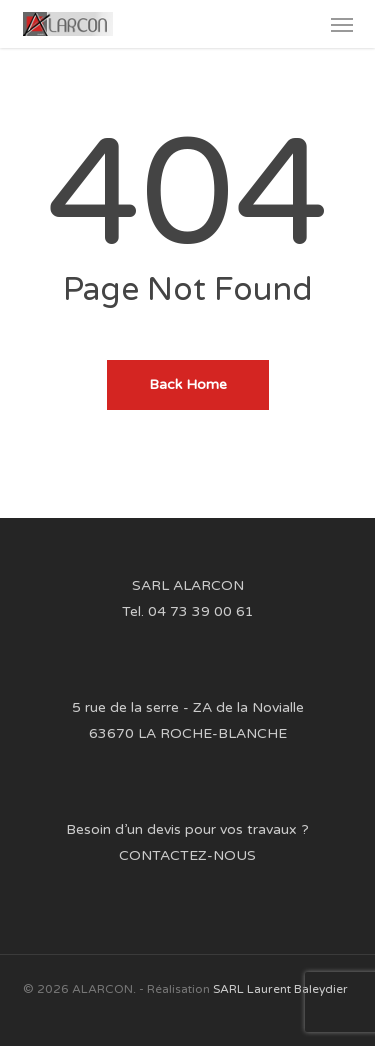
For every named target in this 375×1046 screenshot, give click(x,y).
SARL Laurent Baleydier (280, 989)
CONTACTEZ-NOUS (187, 855)
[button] (342, 24)
